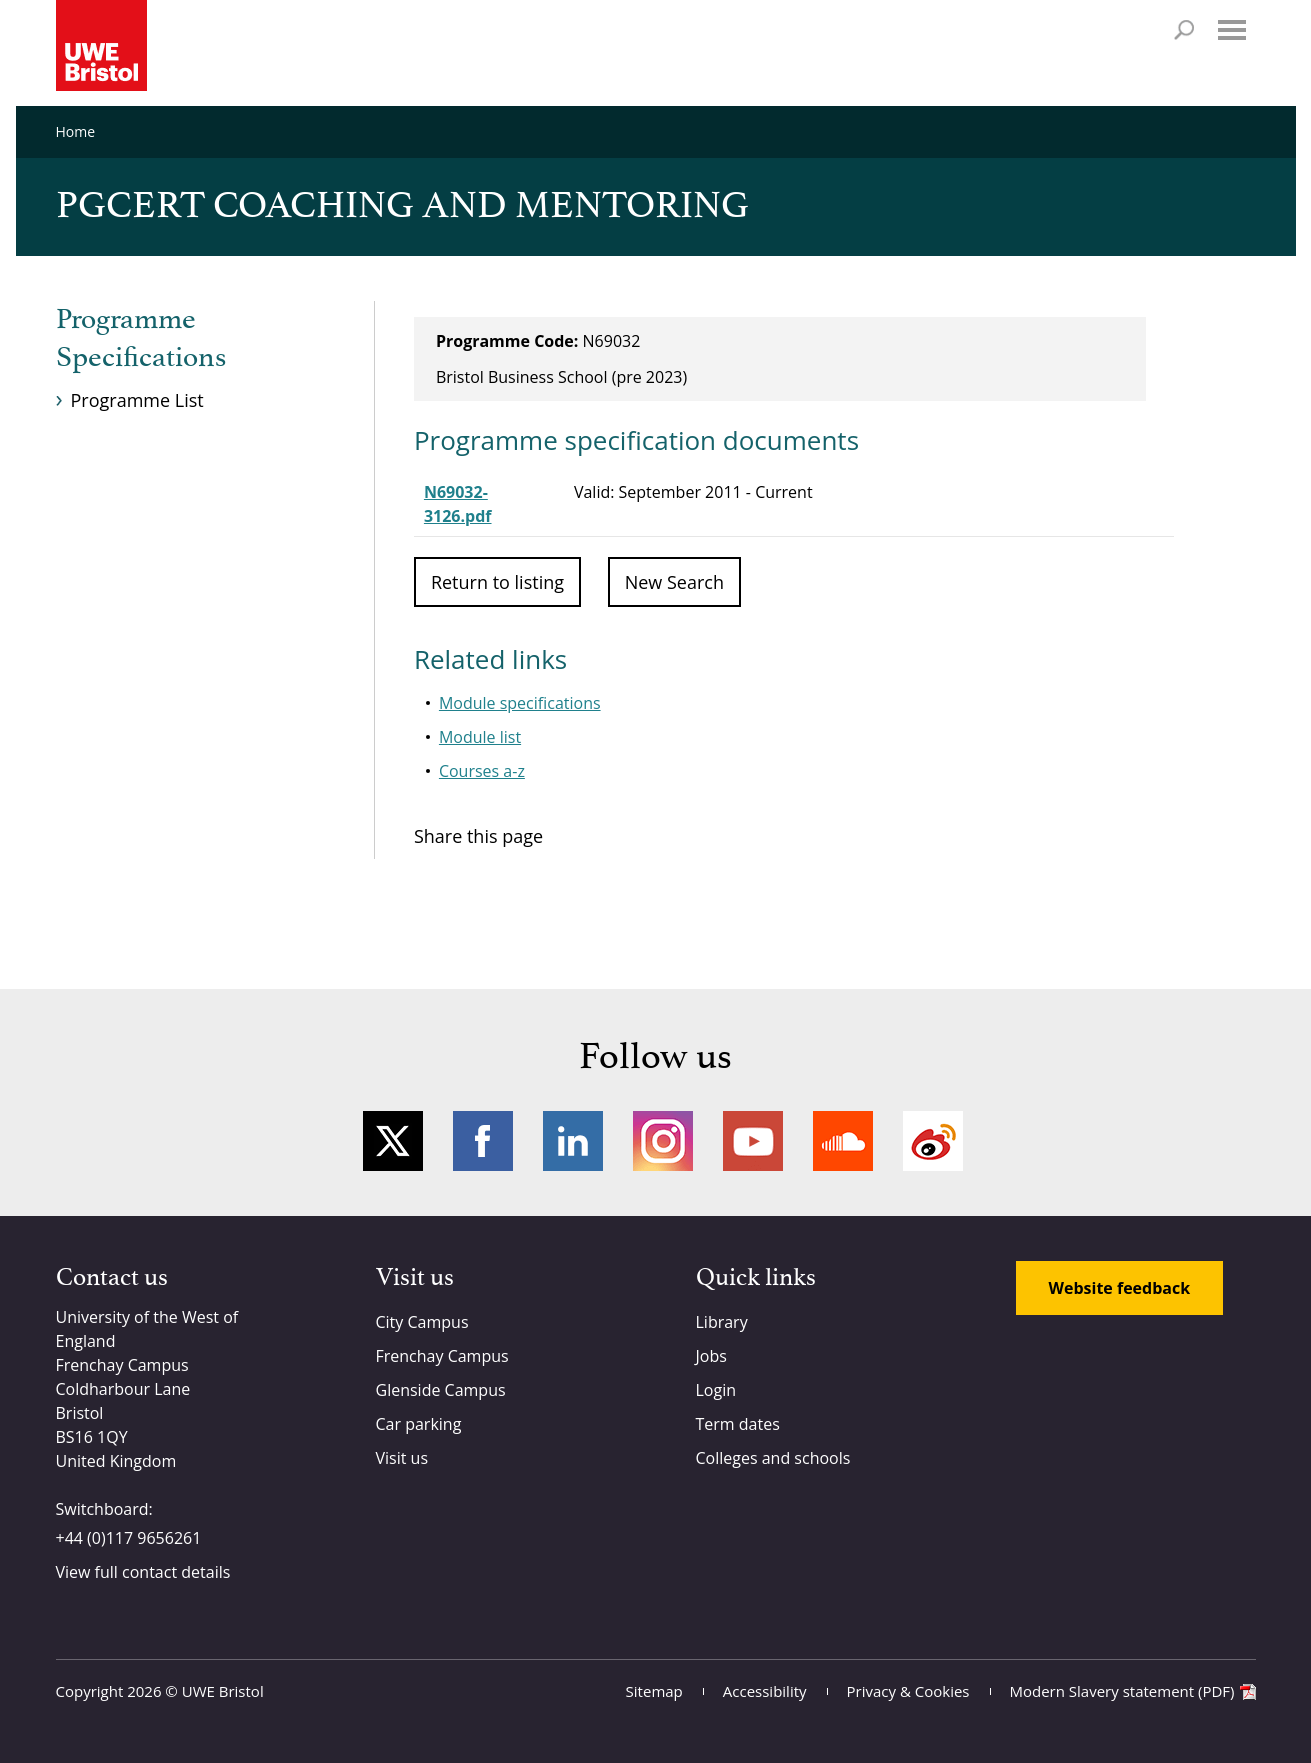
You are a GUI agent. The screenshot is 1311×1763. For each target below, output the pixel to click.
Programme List (137, 400)
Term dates (738, 1424)
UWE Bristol (223, 1691)
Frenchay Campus (442, 1356)
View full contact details (143, 1572)
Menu (1232, 30)
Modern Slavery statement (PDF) (1122, 1691)
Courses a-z (482, 771)
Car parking (419, 1424)
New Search (674, 582)
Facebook (483, 1141)
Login (716, 1390)
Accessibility (765, 1691)
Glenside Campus (441, 1390)
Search (1184, 30)
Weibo (933, 1141)
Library (722, 1322)
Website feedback (1120, 1288)
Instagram (663, 1141)
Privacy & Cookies (908, 1691)
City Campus (422, 1322)
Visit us (402, 1458)
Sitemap (654, 1691)
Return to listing (497, 582)
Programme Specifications (141, 339)
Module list (480, 737)
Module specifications (520, 703)
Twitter (393, 1141)
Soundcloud (843, 1141)
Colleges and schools (773, 1458)
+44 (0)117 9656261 (129, 1538)
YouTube (753, 1141)
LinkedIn (573, 1141)
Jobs (711, 1356)
